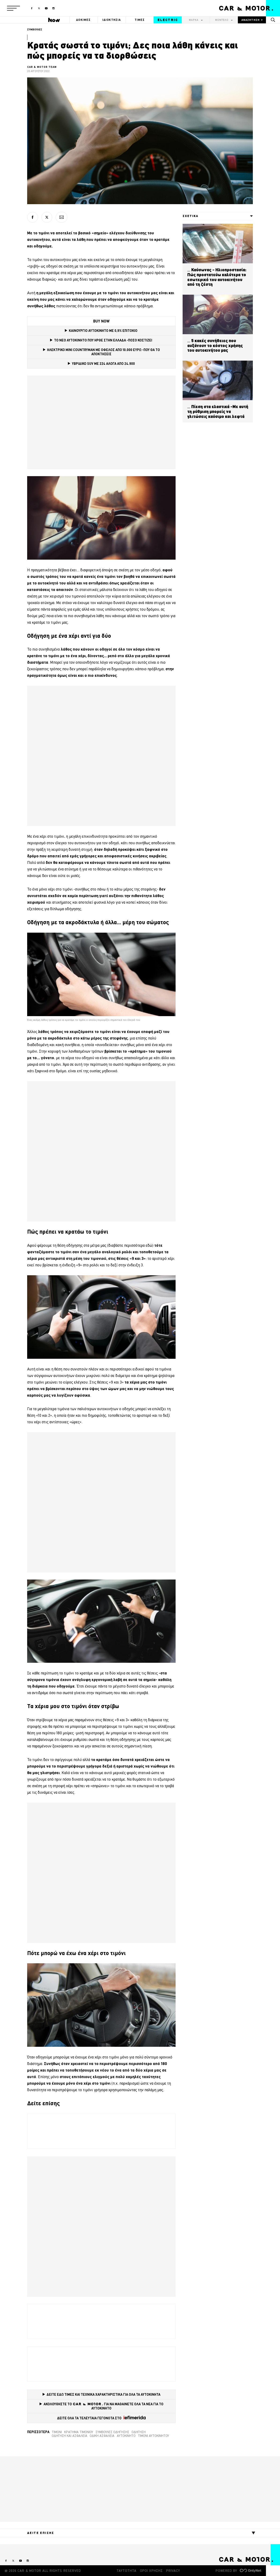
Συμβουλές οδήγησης (112, 2432)
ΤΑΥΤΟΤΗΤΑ (126, 2570)
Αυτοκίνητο (126, 2436)
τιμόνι (57, 2432)
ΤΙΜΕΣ (140, 19)
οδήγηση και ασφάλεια (69, 2436)
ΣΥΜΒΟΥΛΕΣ (34, 29)
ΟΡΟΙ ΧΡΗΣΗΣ (151, 2570)
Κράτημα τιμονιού (78, 2432)
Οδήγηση (139, 2432)
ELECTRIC (168, 20)
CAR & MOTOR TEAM (42, 66)
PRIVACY (173, 2570)
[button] (13, 8)
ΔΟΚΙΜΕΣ (83, 19)
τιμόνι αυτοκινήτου (153, 2436)
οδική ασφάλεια (102, 2436)
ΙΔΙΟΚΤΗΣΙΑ (111, 19)
